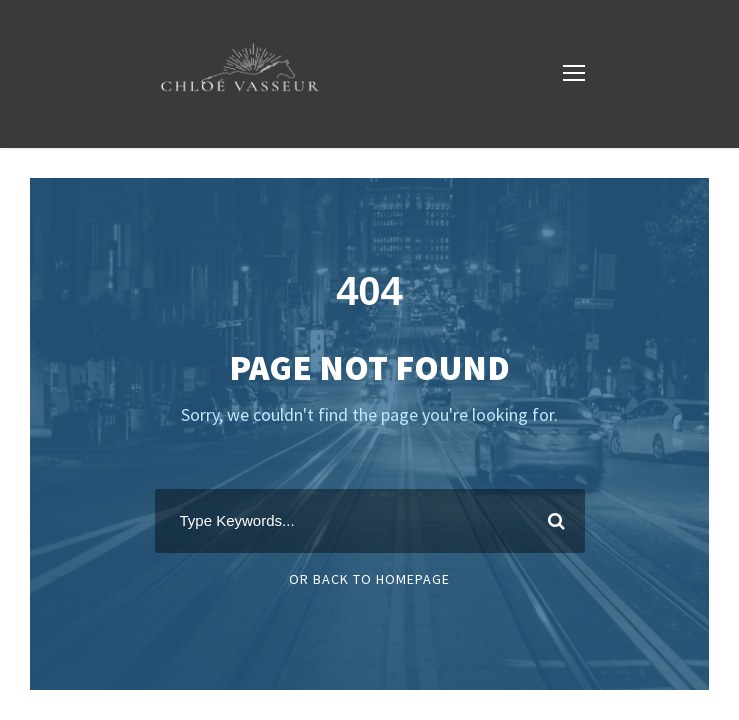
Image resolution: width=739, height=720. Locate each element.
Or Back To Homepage (369, 579)
